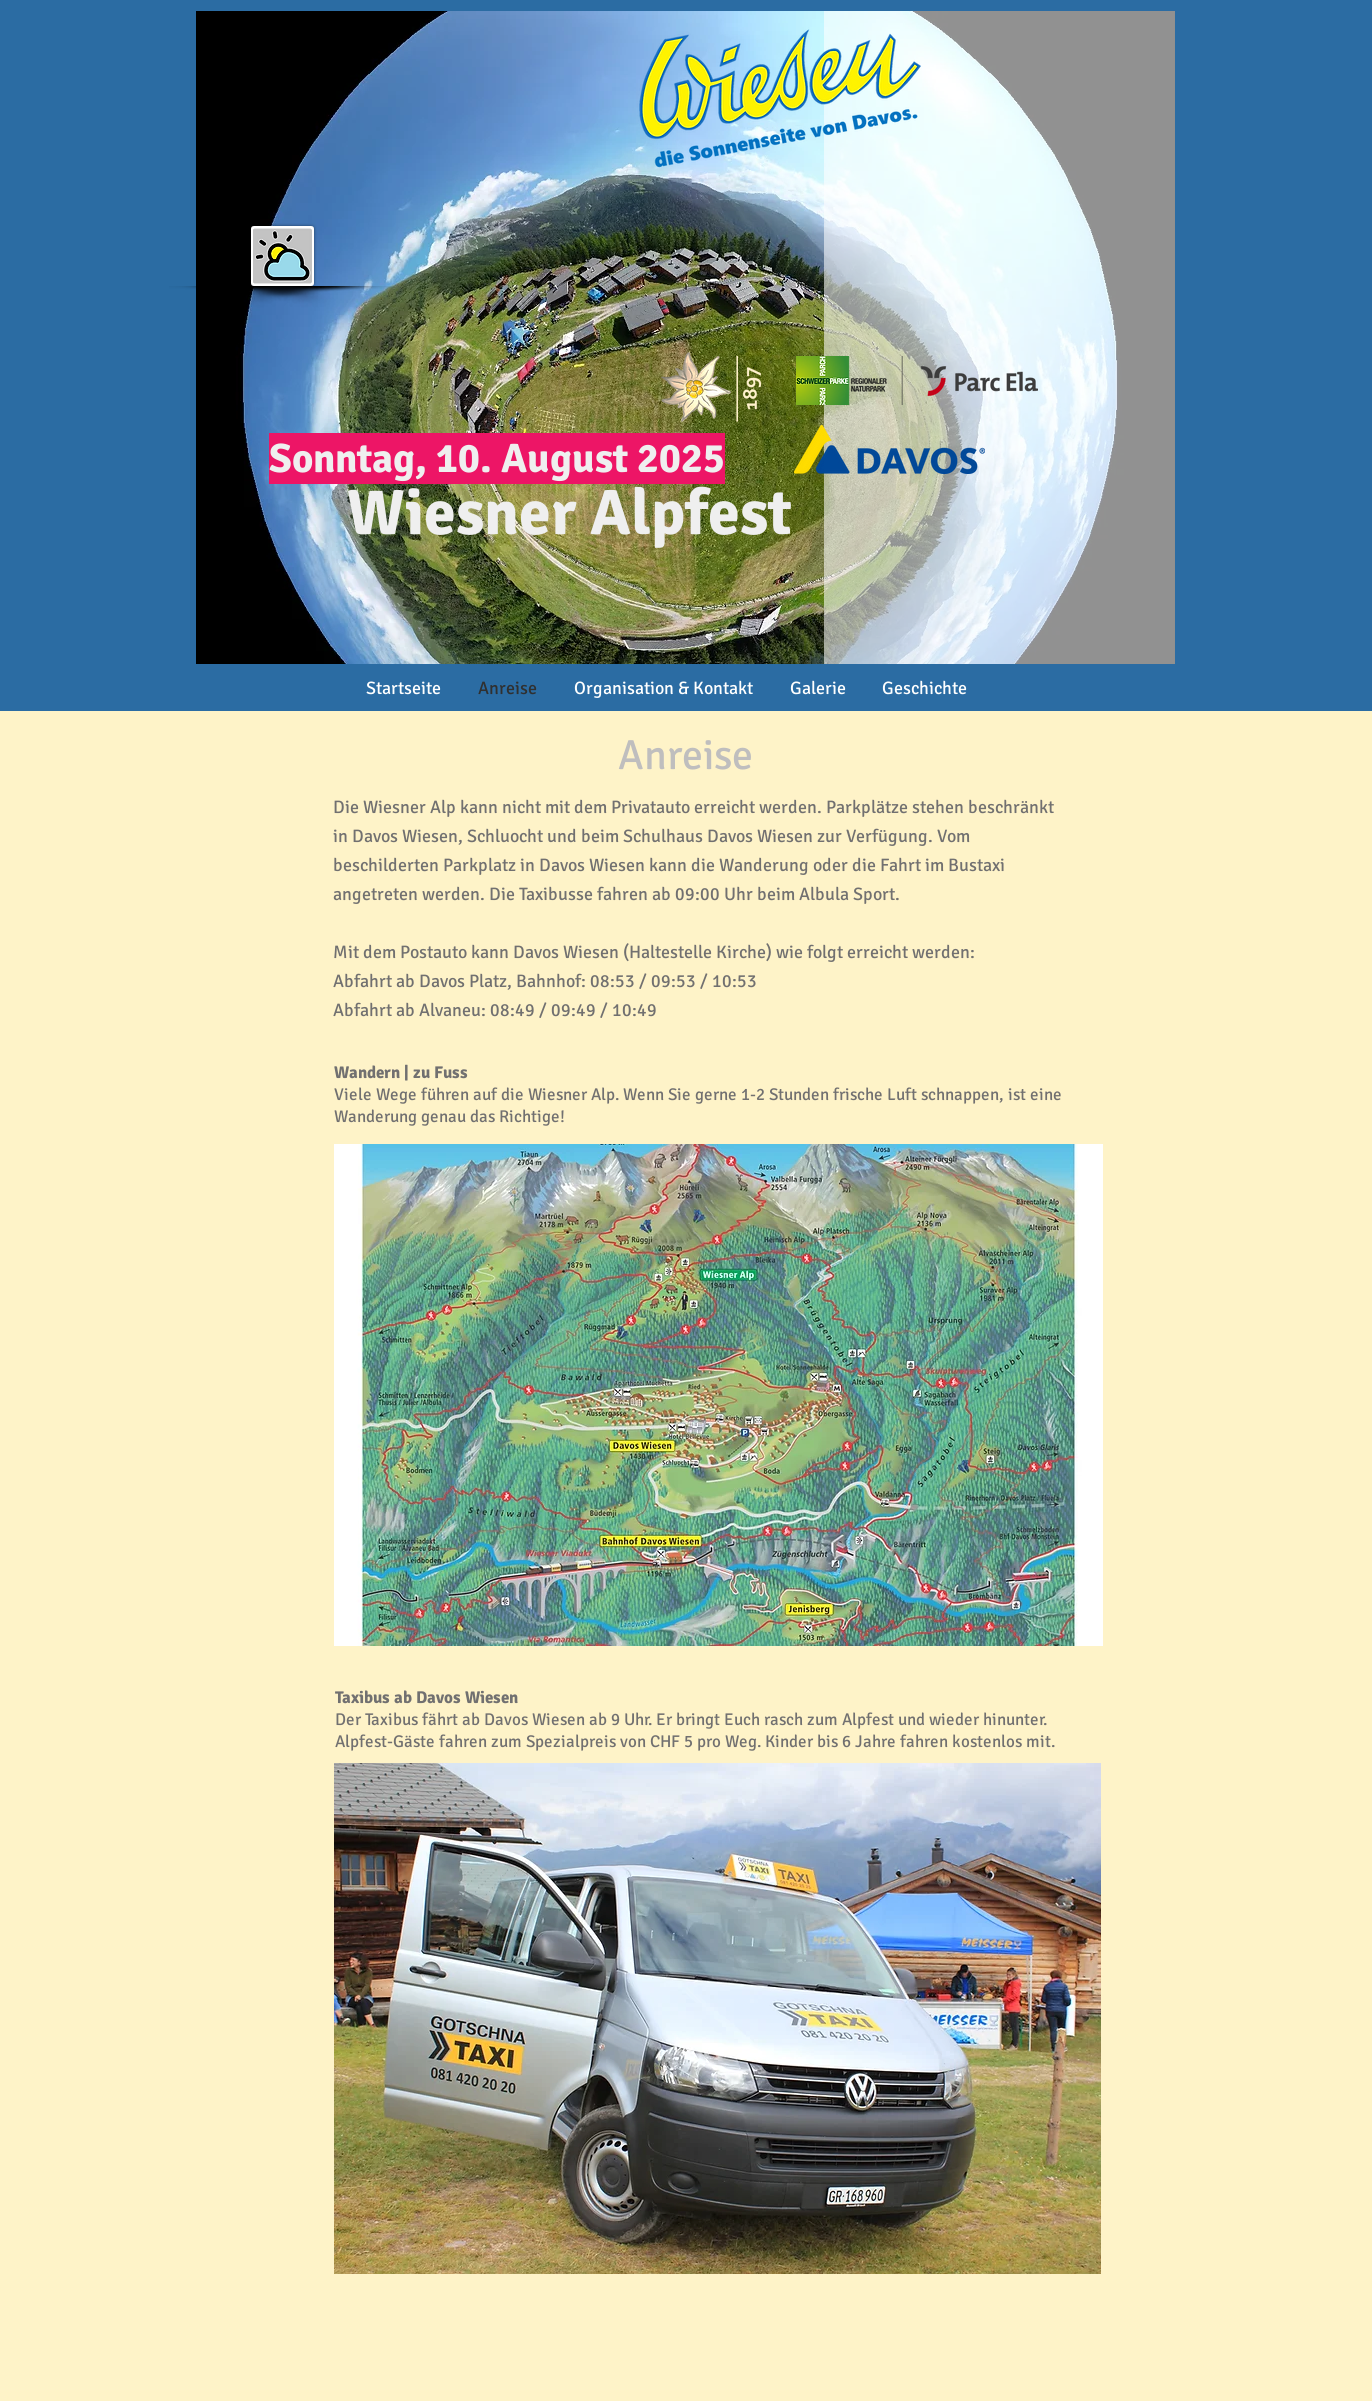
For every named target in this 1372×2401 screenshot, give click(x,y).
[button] (282, 256)
